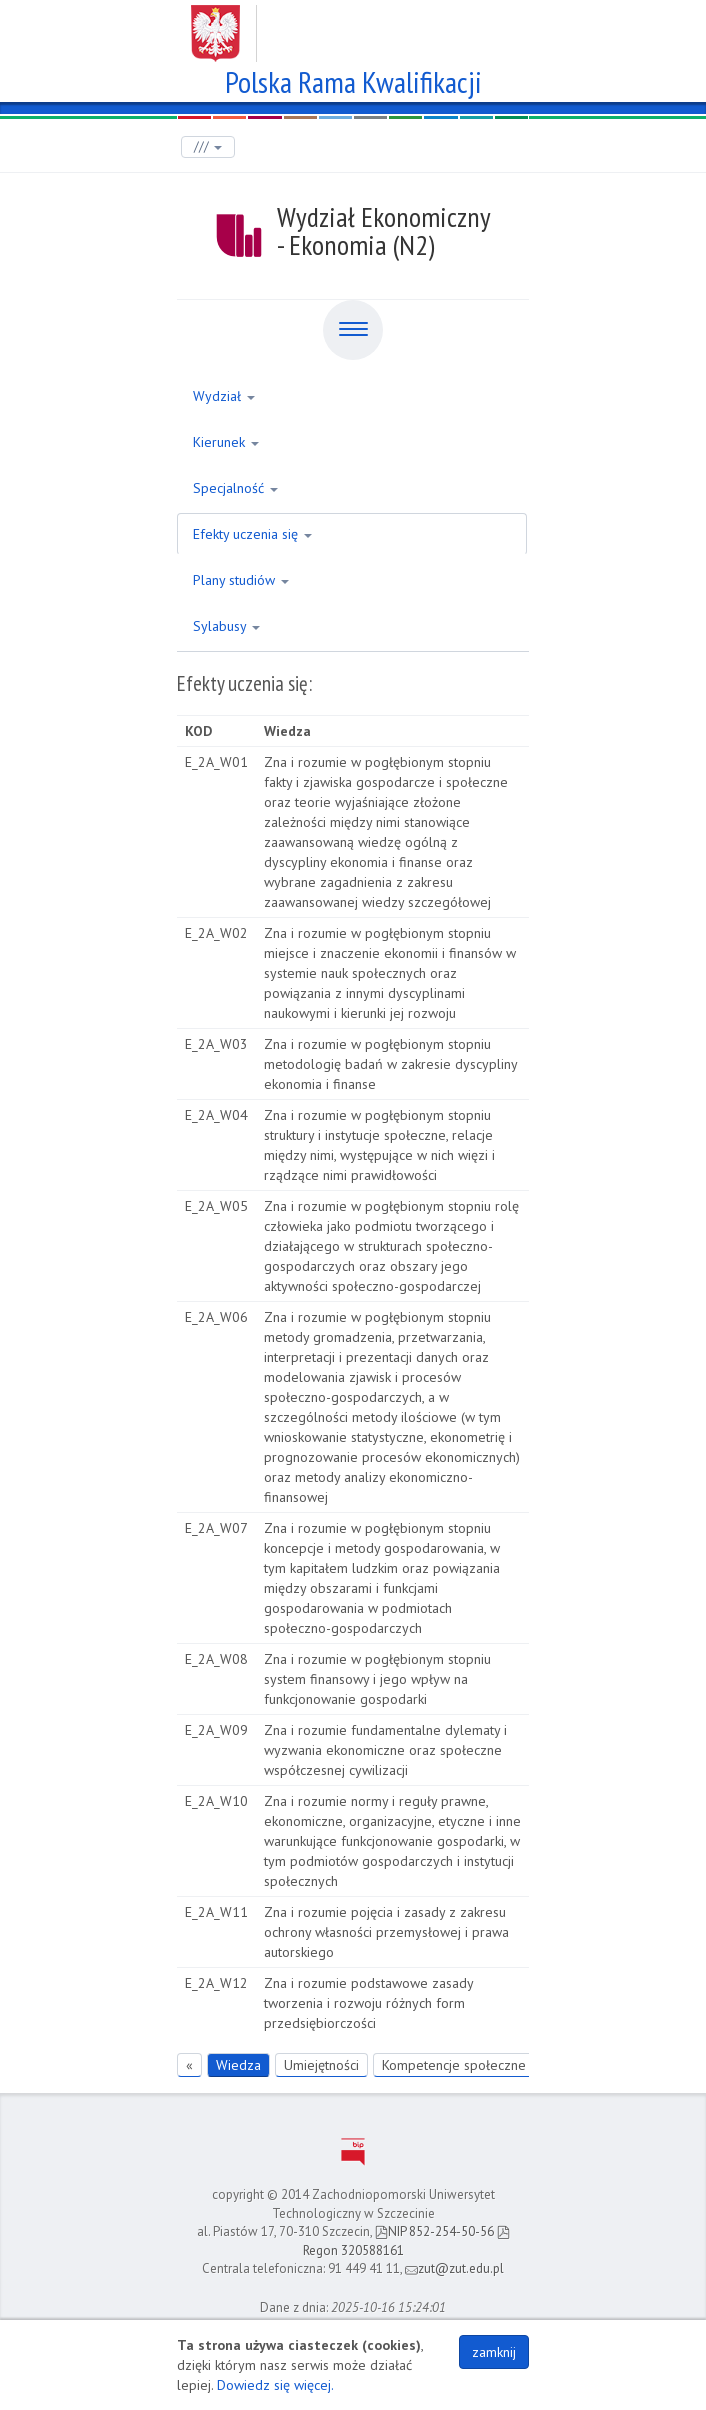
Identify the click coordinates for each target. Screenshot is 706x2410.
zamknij (494, 2352)
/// (208, 146)
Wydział (224, 396)
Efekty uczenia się (252, 534)
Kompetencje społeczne (454, 2065)
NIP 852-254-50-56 (434, 2231)
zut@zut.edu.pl (454, 2268)
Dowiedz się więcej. (275, 2385)
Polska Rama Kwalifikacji (353, 79)
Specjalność (235, 488)
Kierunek (226, 442)
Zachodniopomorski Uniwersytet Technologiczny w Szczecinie (353, 26)
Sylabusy (226, 626)
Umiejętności (321, 2065)
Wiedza (238, 2065)
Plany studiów (241, 580)
